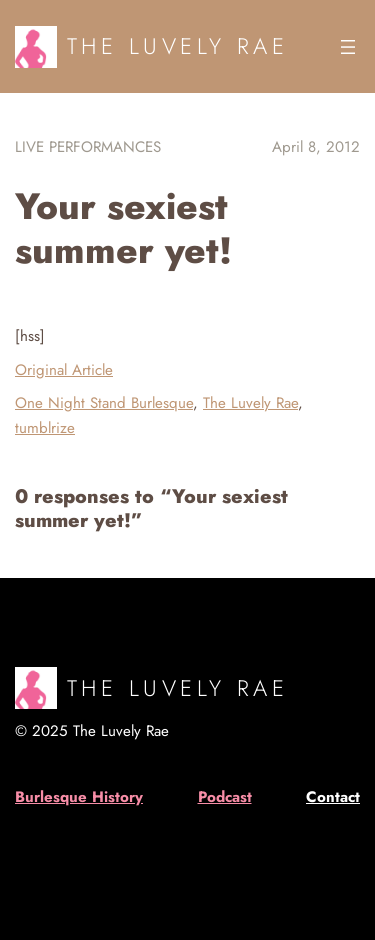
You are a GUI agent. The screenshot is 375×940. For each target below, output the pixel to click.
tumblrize (45, 428)
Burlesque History (79, 797)
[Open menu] (348, 47)
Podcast (225, 797)
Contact (333, 797)
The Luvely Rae (178, 46)
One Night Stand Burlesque (104, 403)
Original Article (64, 370)
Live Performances (88, 147)
